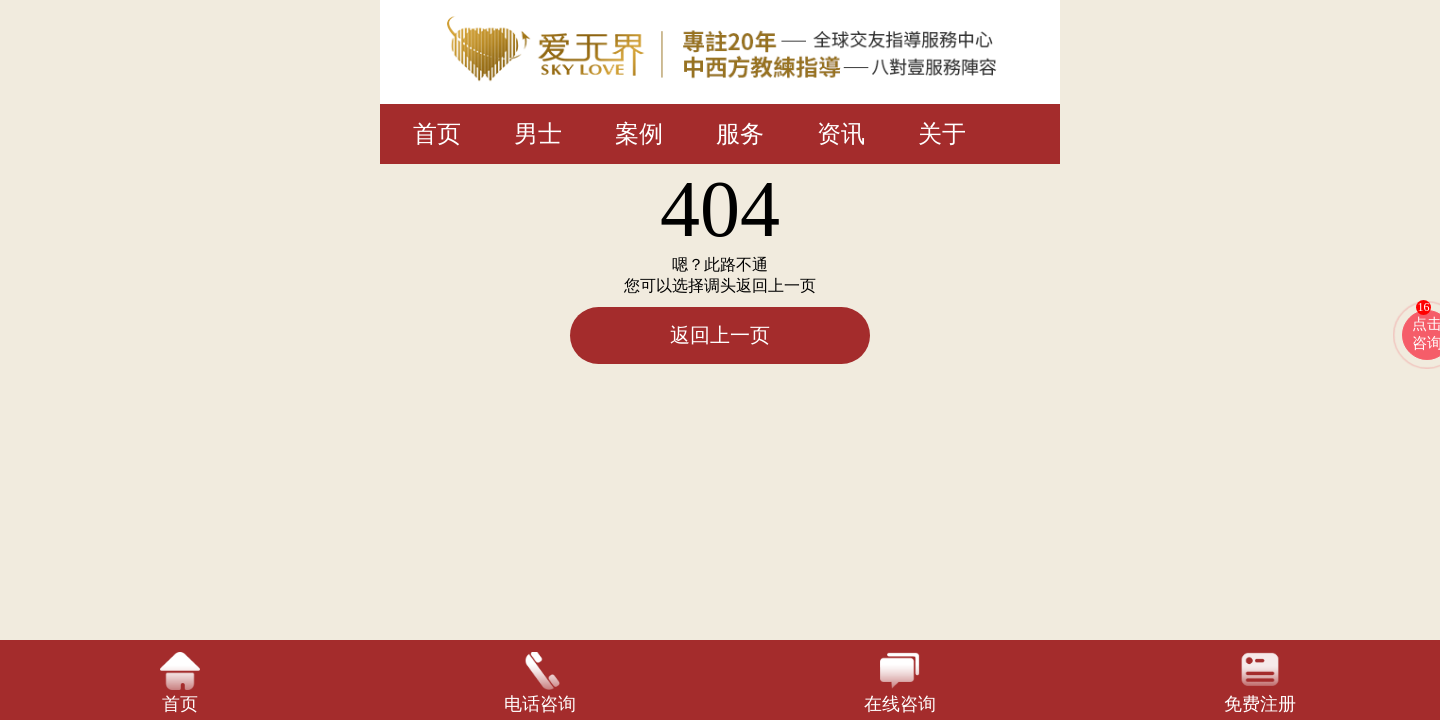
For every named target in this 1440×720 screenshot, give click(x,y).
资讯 (841, 134)
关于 (942, 134)
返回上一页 (720, 335)
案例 (639, 134)
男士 (538, 134)
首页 (437, 134)
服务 (740, 134)
